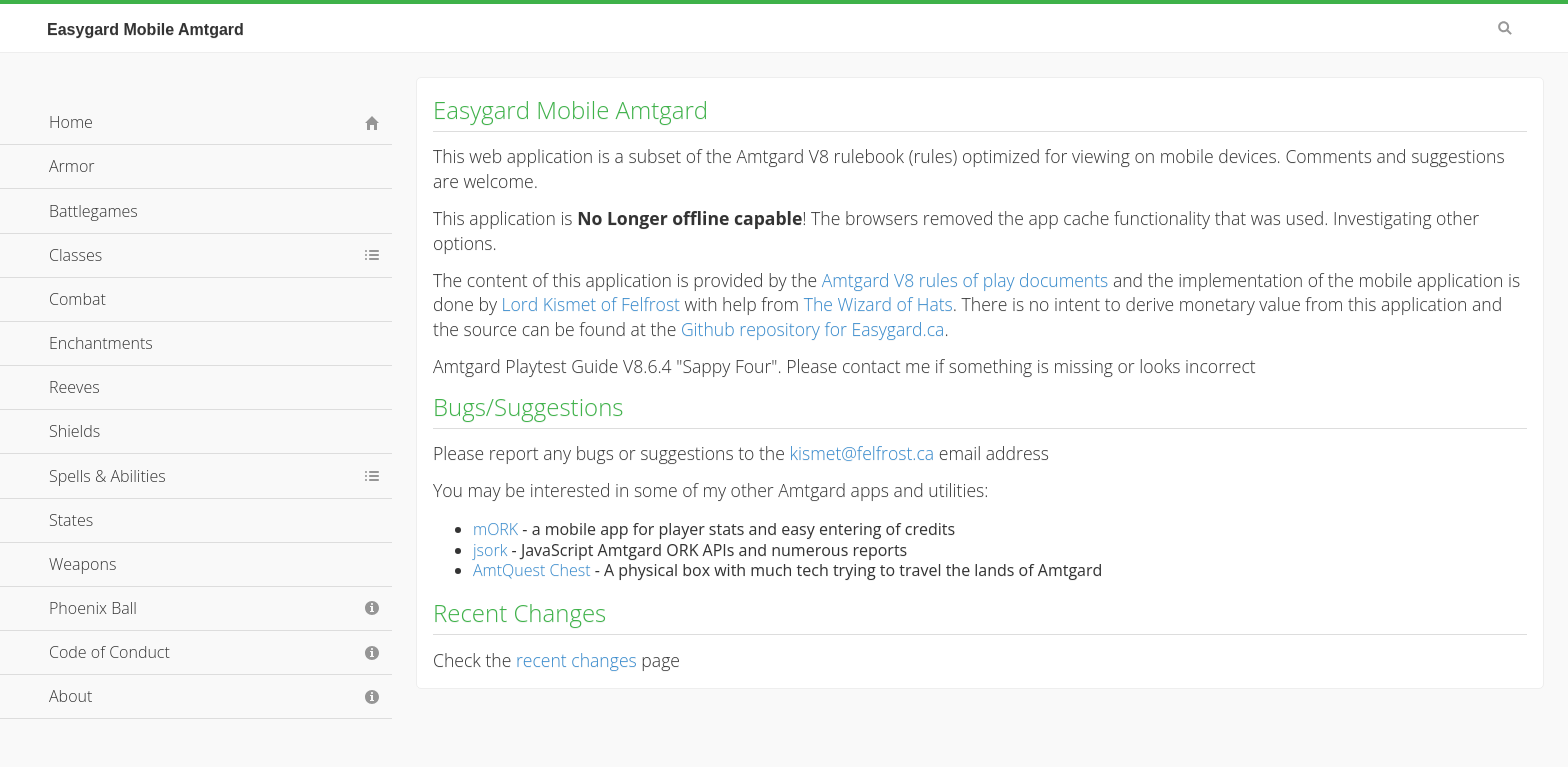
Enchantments (101, 343)
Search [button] (1505, 28)
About (70, 696)
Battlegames (93, 211)
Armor (72, 166)
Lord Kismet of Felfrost (591, 304)
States (71, 520)
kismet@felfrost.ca (861, 453)
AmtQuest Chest (531, 570)
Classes (75, 255)
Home (71, 122)
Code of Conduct (109, 652)
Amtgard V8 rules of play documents (965, 280)
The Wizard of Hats (878, 304)
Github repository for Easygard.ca (813, 329)
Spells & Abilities (107, 476)
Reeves (74, 387)
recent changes (576, 660)
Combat (77, 299)
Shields (74, 431)
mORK (495, 529)
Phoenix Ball (93, 608)
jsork (490, 550)
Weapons (82, 564)
